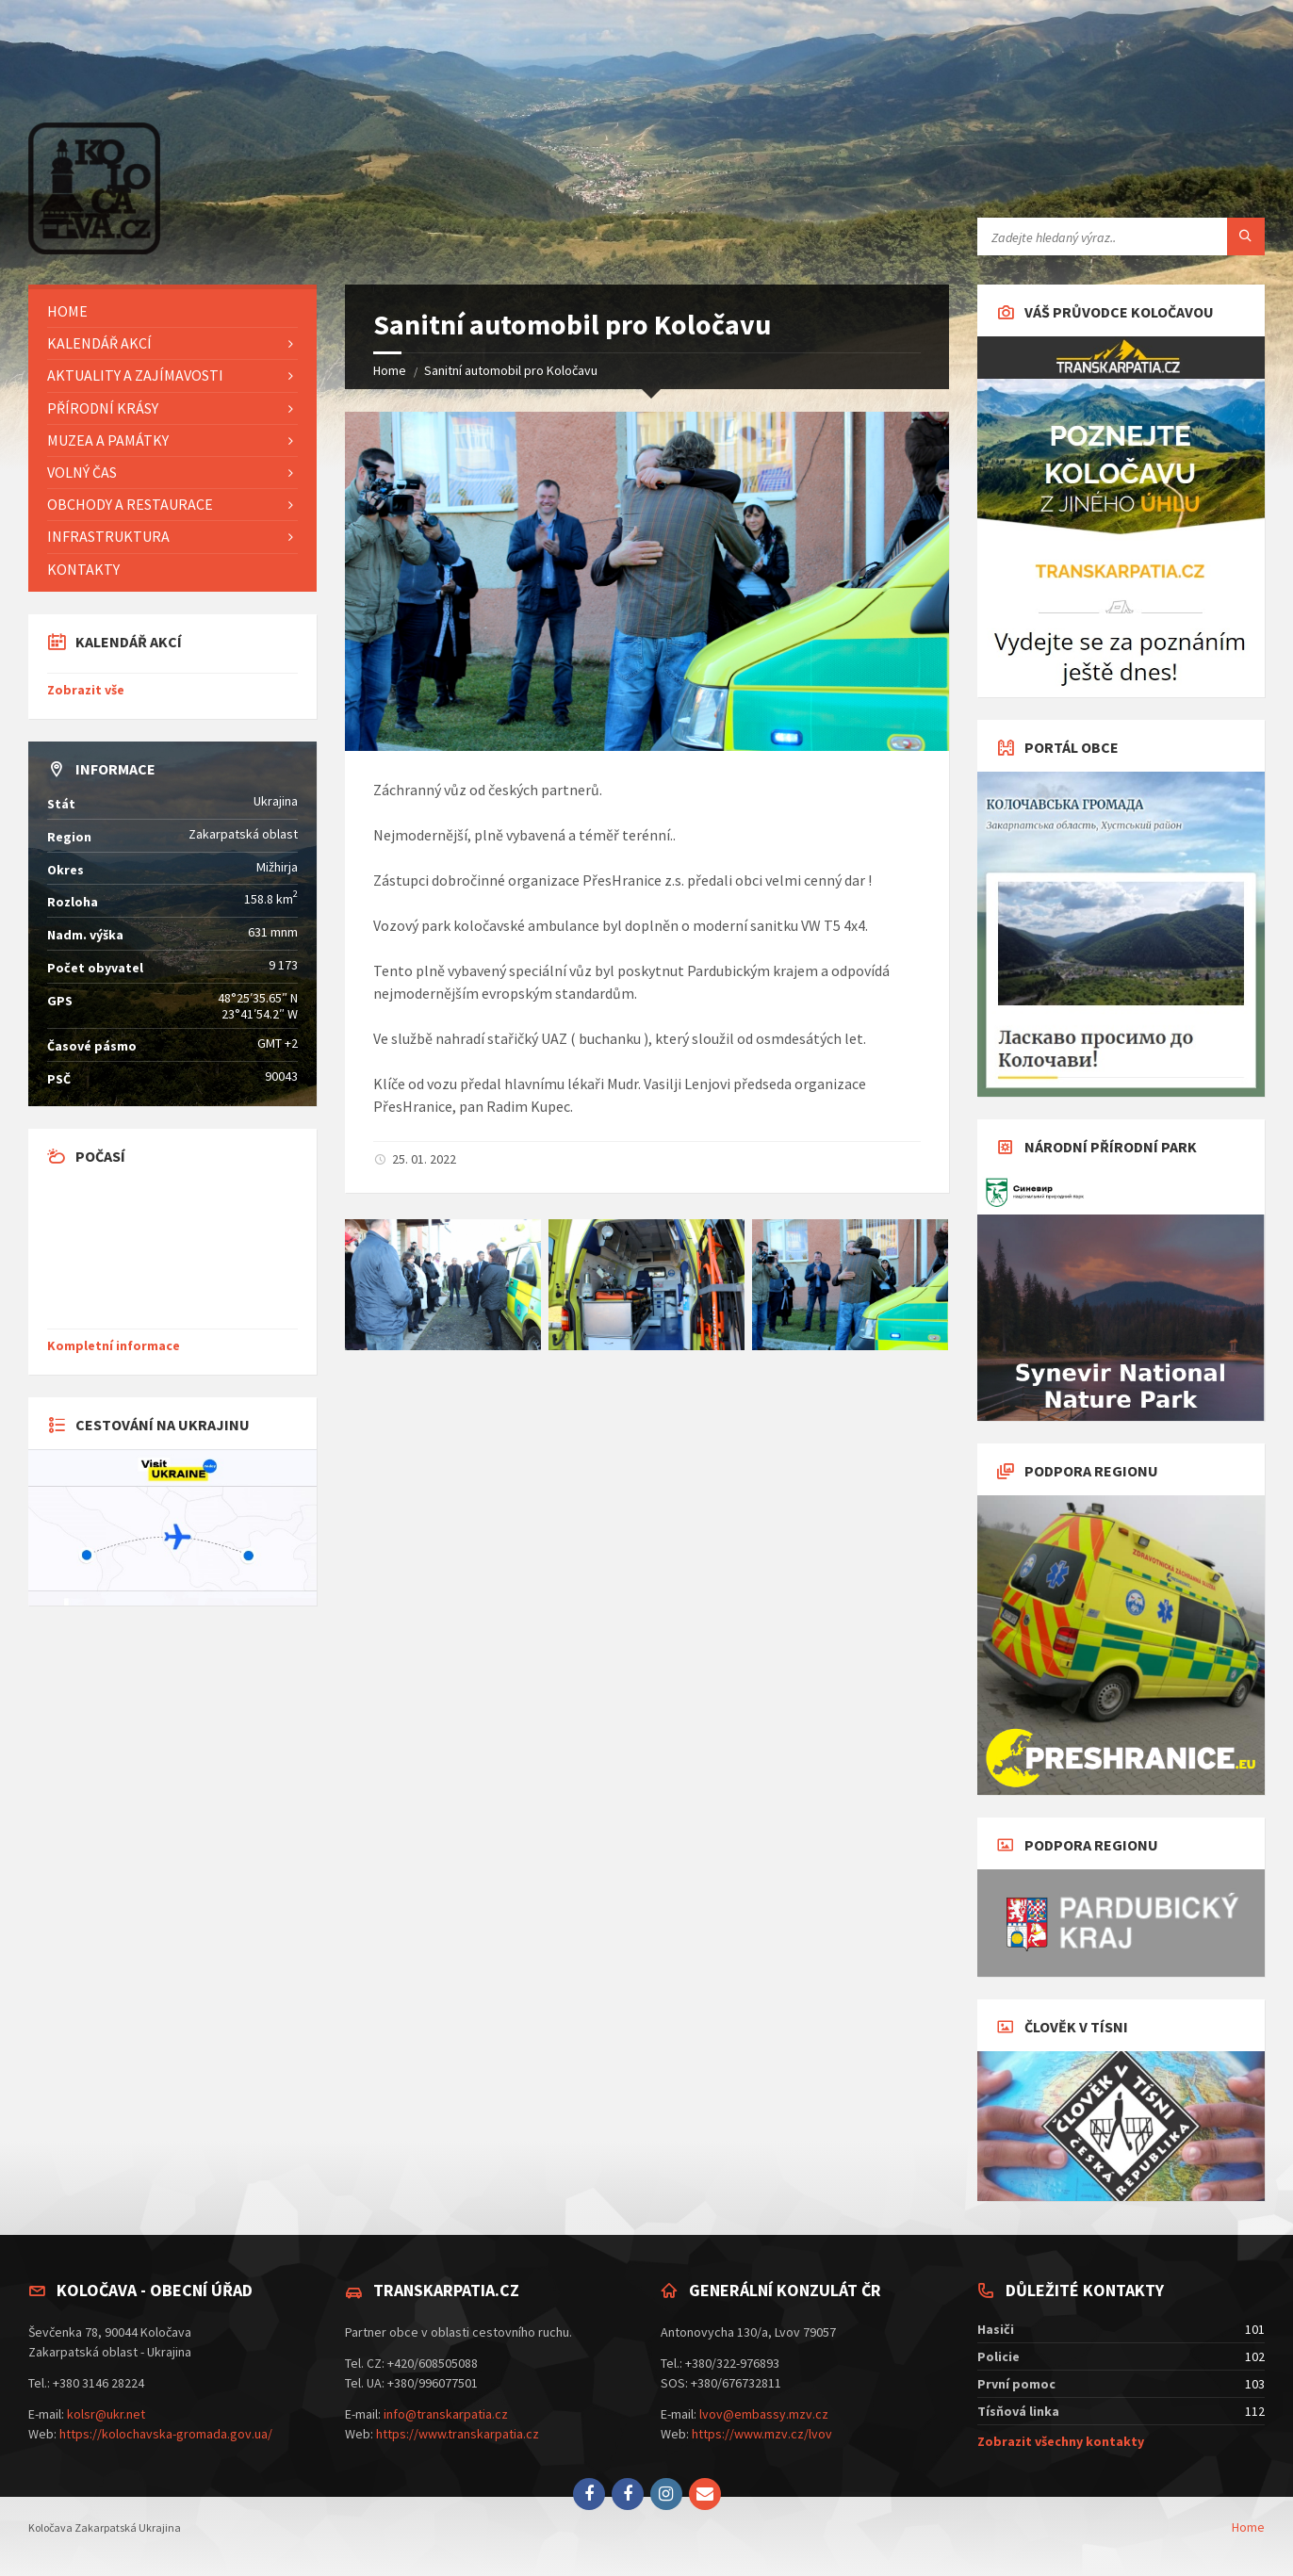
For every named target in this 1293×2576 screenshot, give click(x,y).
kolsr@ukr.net (106, 2413)
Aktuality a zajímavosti (135, 375)
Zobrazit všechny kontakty (1060, 2441)
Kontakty (83, 569)
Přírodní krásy (102, 408)
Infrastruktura (108, 536)
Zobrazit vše (85, 689)
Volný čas (82, 472)
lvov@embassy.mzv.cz (763, 2413)
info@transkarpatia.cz (446, 2413)
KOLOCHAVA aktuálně (172, 1251)
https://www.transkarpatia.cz (457, 2433)
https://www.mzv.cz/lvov (762, 2433)
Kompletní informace (113, 1345)
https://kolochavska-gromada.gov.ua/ (165, 2433)
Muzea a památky (108, 440)
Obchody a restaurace (130, 504)
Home (389, 370)
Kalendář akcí (99, 343)
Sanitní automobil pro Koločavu (510, 370)
